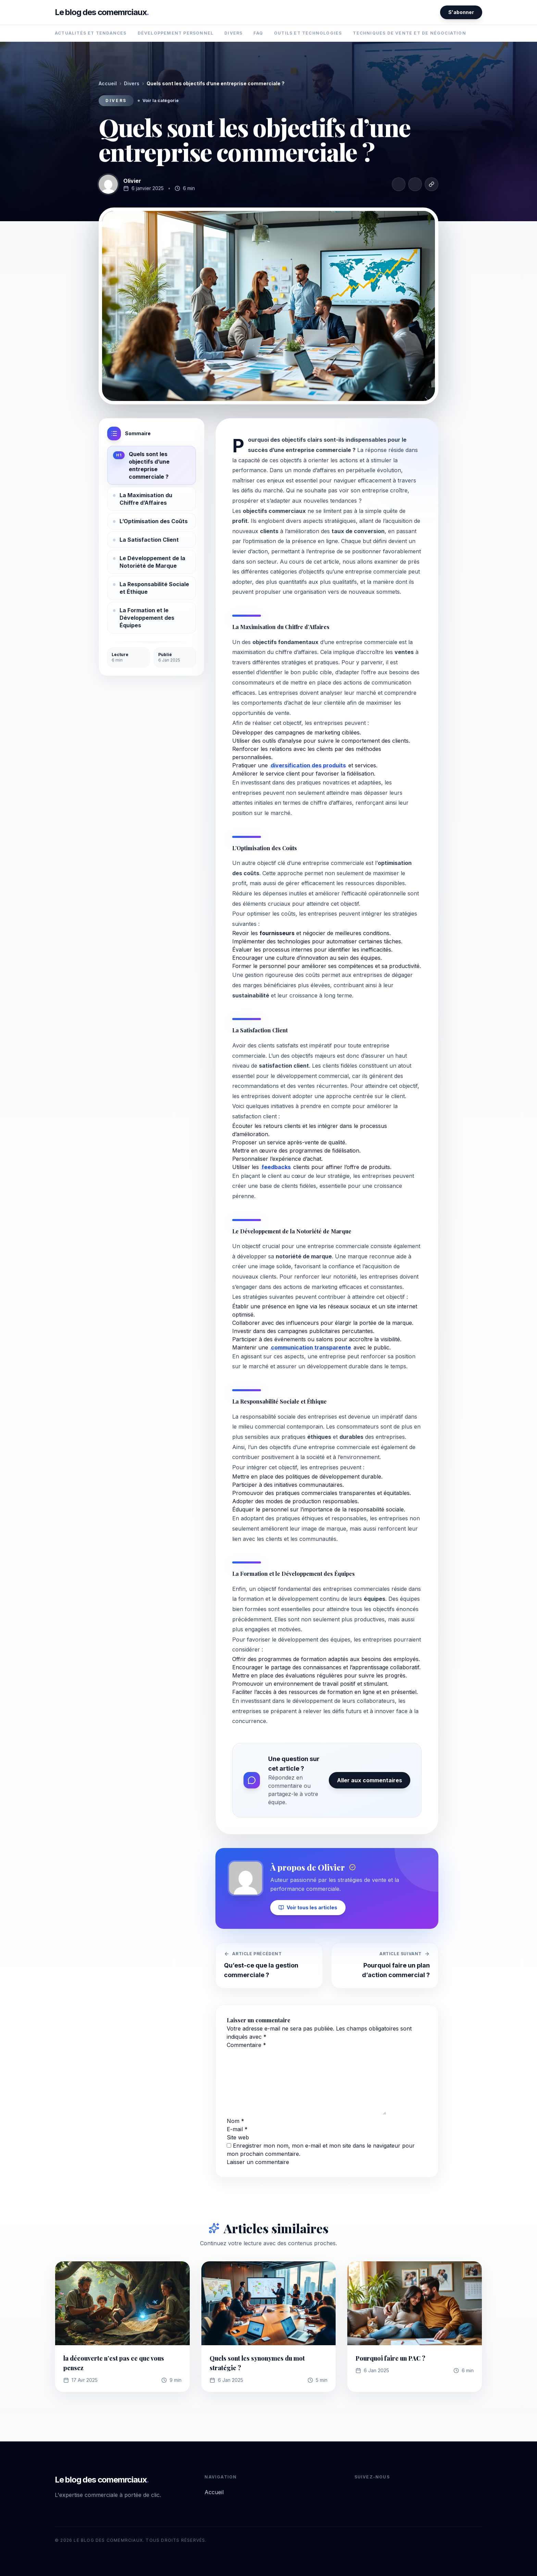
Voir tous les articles (307, 1907)
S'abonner (461, 12)
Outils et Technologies (308, 33)
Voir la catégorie (158, 100)
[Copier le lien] (431, 184)
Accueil (108, 83)
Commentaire (246, 2044)
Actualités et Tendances (91, 33)
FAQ (258, 33)
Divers (233, 33)
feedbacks (276, 1167)
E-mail (237, 2129)
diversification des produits (308, 765)
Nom (235, 2121)
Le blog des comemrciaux (102, 12)
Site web (238, 2137)
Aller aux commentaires (369, 1780)
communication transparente (311, 1347)
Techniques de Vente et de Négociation (409, 33)
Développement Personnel (176, 33)
